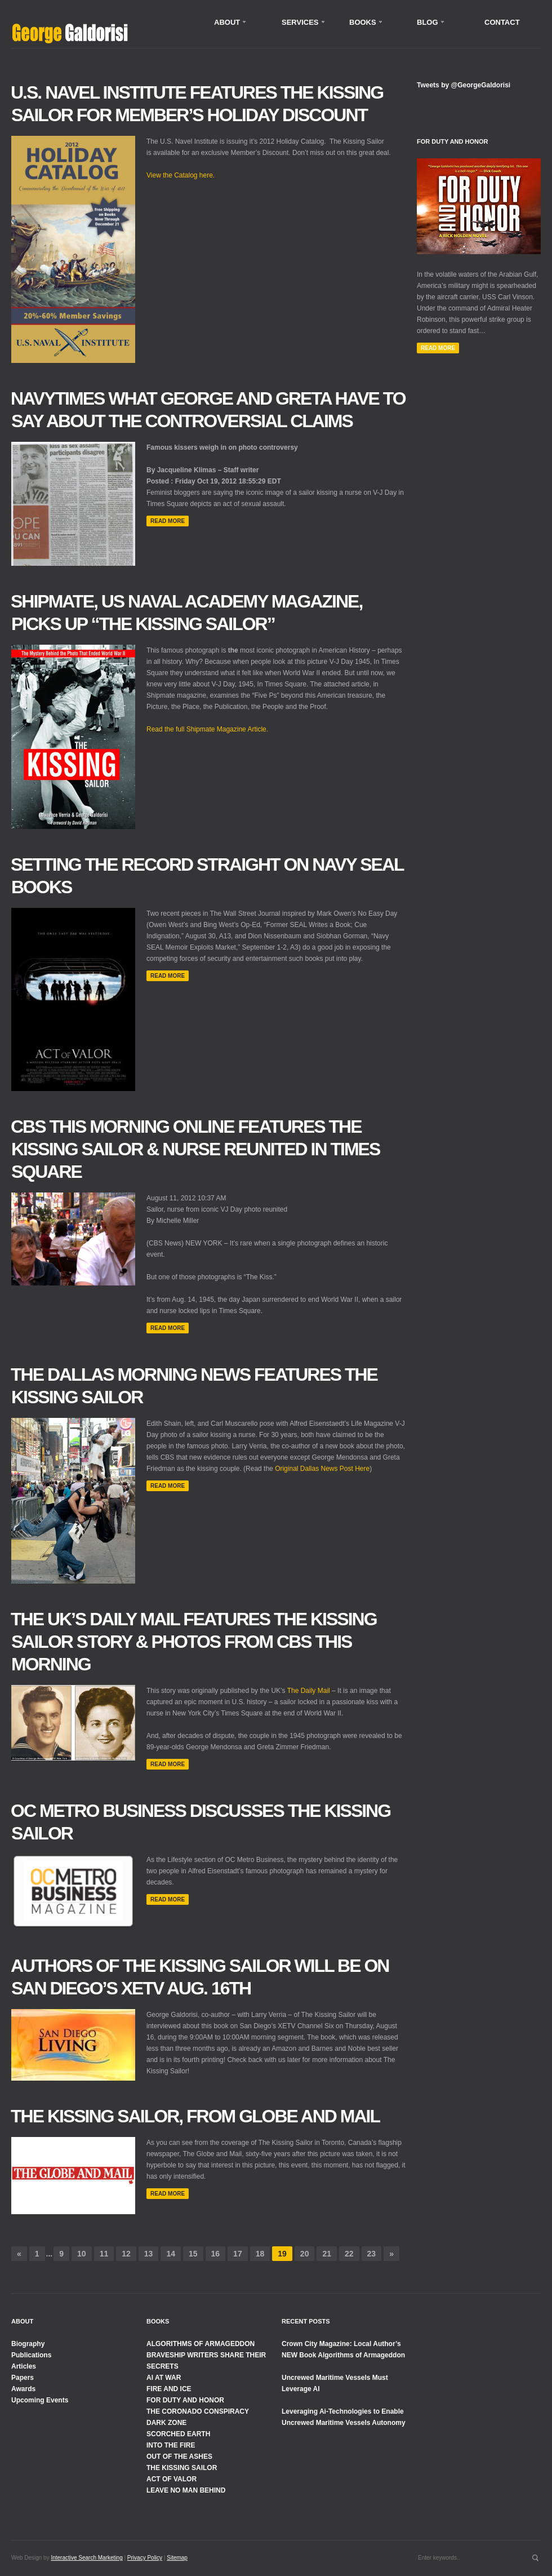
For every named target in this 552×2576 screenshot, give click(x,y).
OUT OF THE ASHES (179, 2456)
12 (126, 2253)
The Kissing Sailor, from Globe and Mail (195, 2116)
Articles (23, 2366)
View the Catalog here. (180, 175)
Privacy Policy (144, 2558)
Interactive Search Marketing (86, 2558)
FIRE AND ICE (169, 2389)
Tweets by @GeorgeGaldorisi (463, 85)
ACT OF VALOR (171, 2479)
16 (215, 2253)
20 (304, 2253)
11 (104, 2253)
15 (193, 2253)
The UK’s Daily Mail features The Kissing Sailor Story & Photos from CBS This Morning (194, 1641)
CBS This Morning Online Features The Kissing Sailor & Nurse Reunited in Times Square (195, 1149)
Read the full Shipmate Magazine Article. (207, 729)
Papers (22, 2378)
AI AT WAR (163, 2378)
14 (170, 2253)
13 (148, 2253)
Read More (438, 348)
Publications (31, 2355)
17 (237, 2253)
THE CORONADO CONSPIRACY (197, 2411)
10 (81, 2253)
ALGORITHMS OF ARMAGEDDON (200, 2344)
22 (349, 2253)
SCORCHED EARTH (178, 2434)
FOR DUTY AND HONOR (185, 2400)
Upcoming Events (39, 2400)
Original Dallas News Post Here (322, 1469)
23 (371, 2253)
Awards (23, 2389)
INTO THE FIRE (170, 2445)
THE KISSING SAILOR (181, 2468)
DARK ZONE (166, 2423)
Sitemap (177, 2558)
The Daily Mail (308, 1691)
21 (326, 2253)
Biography (27, 2344)
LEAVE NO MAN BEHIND (185, 2490)
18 (260, 2253)
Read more (167, 521)
